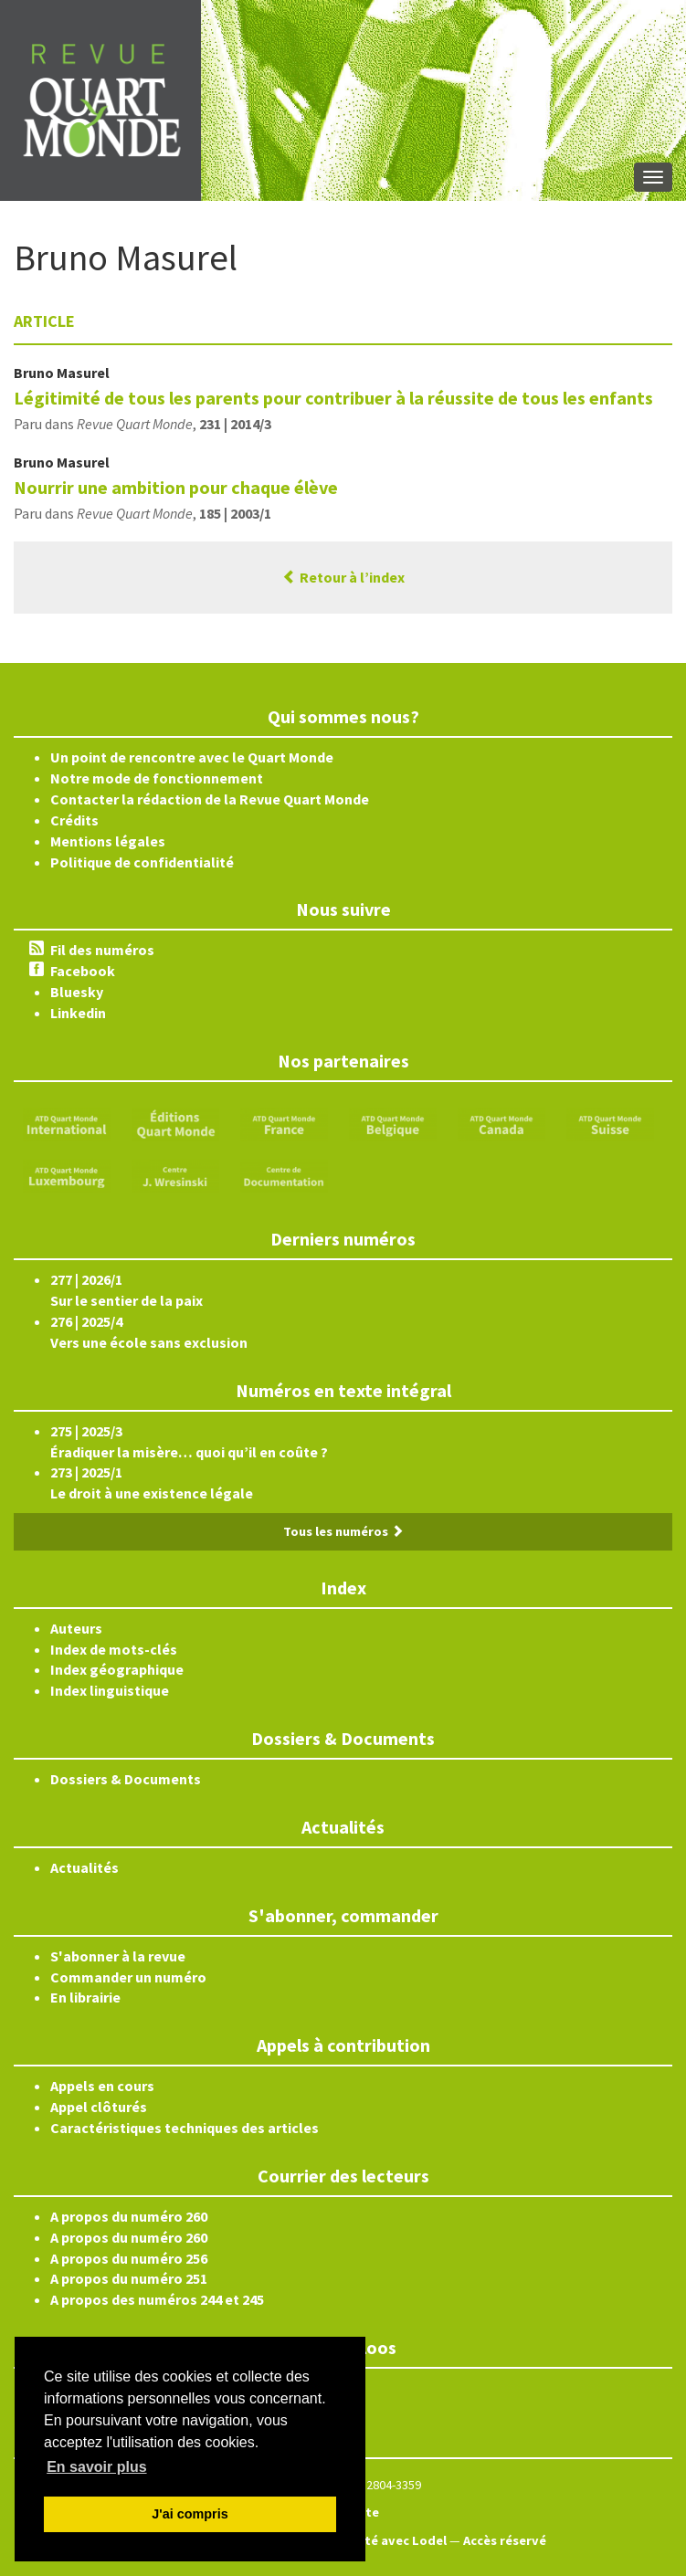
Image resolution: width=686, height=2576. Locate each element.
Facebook (82, 971)
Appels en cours (102, 2086)
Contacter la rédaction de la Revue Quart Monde (209, 799)
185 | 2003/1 (235, 513)
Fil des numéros (102, 950)
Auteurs (76, 1628)
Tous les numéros (343, 1531)
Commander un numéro (128, 1977)
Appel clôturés (98, 2107)
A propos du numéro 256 (128, 2258)
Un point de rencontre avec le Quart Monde (191, 757)
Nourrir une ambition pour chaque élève (176, 487)
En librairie (85, 1997)
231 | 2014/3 (235, 424)
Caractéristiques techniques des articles (184, 2128)
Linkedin (78, 1013)
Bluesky (76, 992)
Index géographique (117, 1669)
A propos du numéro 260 (128, 2216)
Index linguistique (109, 1690)
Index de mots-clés (113, 1649)
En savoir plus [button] (96, 2467)
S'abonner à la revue (117, 1956)
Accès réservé (504, 2540)
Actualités (84, 1867)
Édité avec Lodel (396, 2540)
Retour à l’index (343, 577)
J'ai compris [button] (189, 2514)
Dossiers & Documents (125, 1779)
